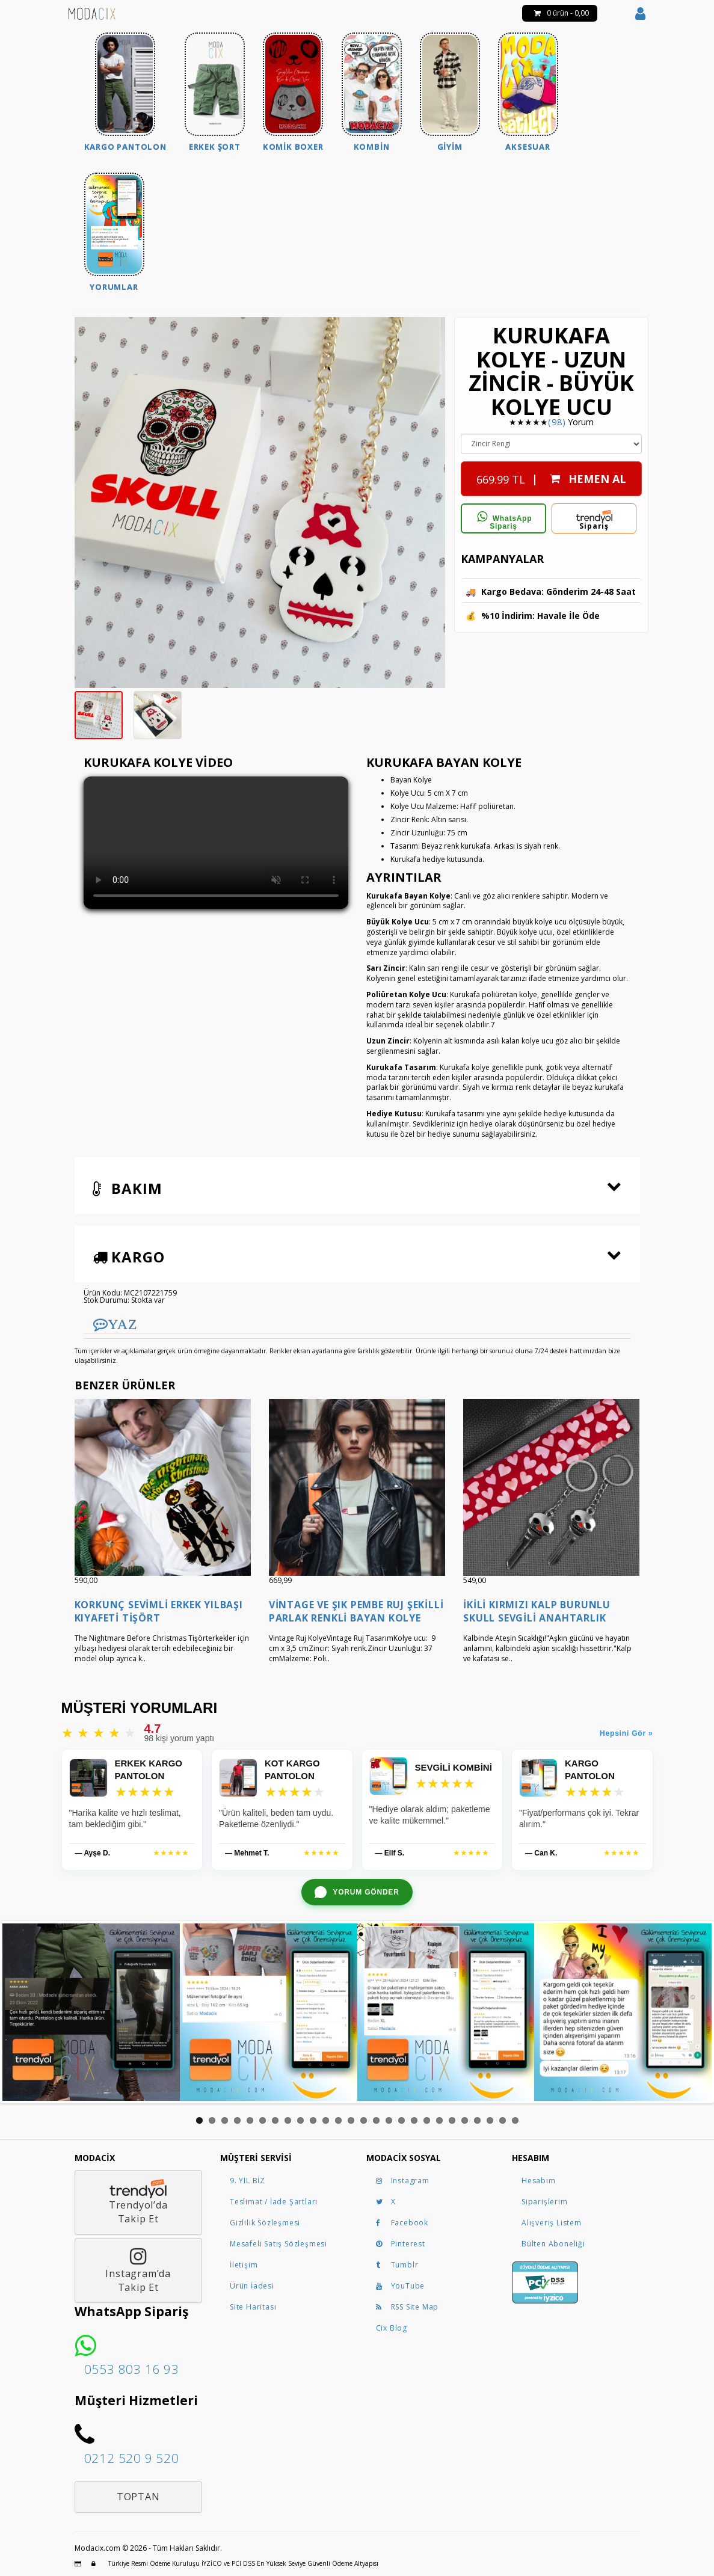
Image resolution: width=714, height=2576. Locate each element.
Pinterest (400, 2244)
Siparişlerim (545, 2201)
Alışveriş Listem (552, 2223)
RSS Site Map (407, 2307)
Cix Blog (391, 2328)
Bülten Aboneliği (553, 2244)
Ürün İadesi (252, 2286)
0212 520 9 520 (131, 2458)
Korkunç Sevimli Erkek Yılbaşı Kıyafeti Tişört (159, 1611)
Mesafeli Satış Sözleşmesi (278, 2244)
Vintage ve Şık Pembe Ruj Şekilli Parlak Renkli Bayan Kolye (356, 1611)
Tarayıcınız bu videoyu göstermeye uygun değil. (216, 842)
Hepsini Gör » (626, 1733)
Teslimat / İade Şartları (274, 2201)
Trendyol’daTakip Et (138, 2202)
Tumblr (397, 2265)
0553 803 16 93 (131, 2369)
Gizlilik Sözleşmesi (265, 2223)
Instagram (402, 2180)
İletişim (243, 2265)
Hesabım (539, 2180)
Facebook (402, 2223)
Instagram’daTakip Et (138, 2270)
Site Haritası (253, 2307)
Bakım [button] (127, 1188)
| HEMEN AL (551, 476)
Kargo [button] (129, 1257)
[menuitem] (125, 93)
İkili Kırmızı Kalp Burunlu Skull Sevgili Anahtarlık (537, 1611)
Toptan (138, 2496)
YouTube (400, 2286)
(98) (556, 422)
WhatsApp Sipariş (503, 520)
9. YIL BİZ (247, 2180)
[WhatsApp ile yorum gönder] (356, 1892)
